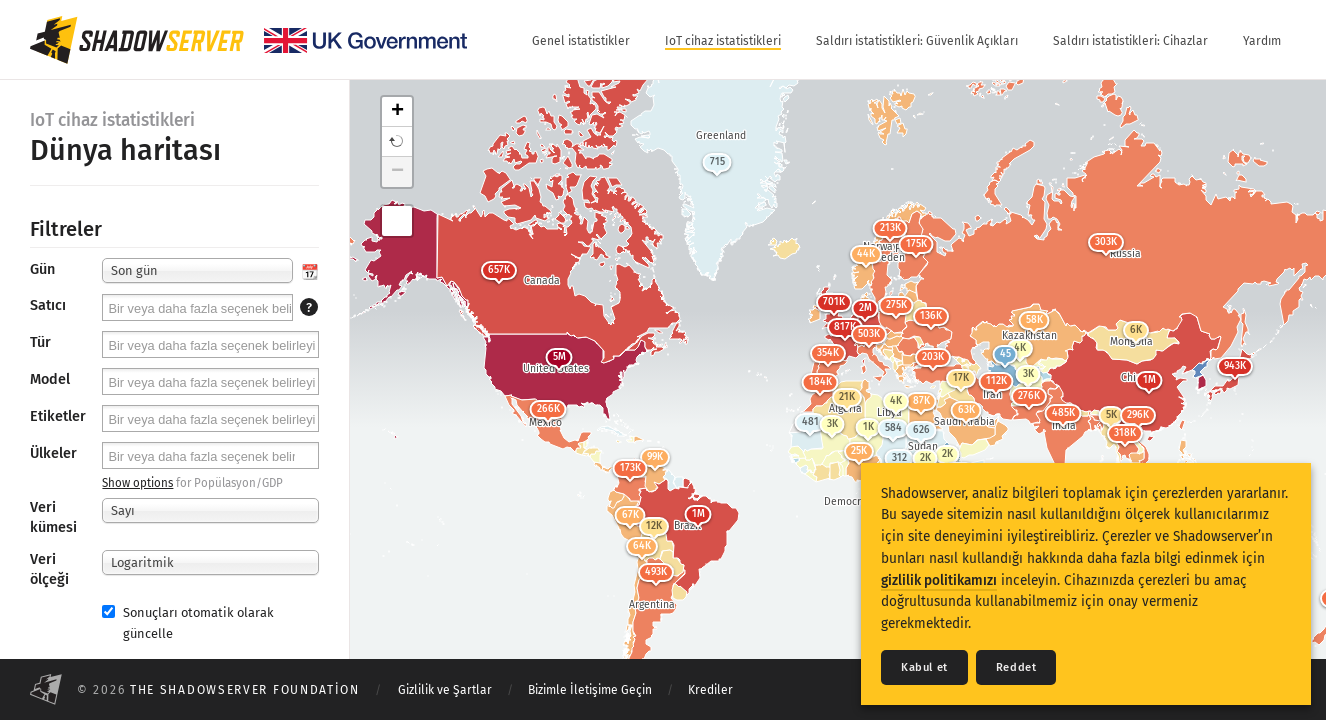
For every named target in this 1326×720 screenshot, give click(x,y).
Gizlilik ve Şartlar (445, 690)
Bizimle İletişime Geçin (590, 690)
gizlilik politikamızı (939, 580)
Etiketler (58, 416)
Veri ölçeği (49, 569)
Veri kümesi (53, 517)
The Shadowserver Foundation (245, 690)
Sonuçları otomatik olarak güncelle (187, 623)
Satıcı (48, 305)
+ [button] (397, 112)
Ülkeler (53, 453)
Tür (40, 342)
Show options (137, 483)
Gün (42, 269)
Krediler (710, 690)
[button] (397, 142)
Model (50, 379)
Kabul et (924, 667)
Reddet (1016, 667)
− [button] (397, 172)
